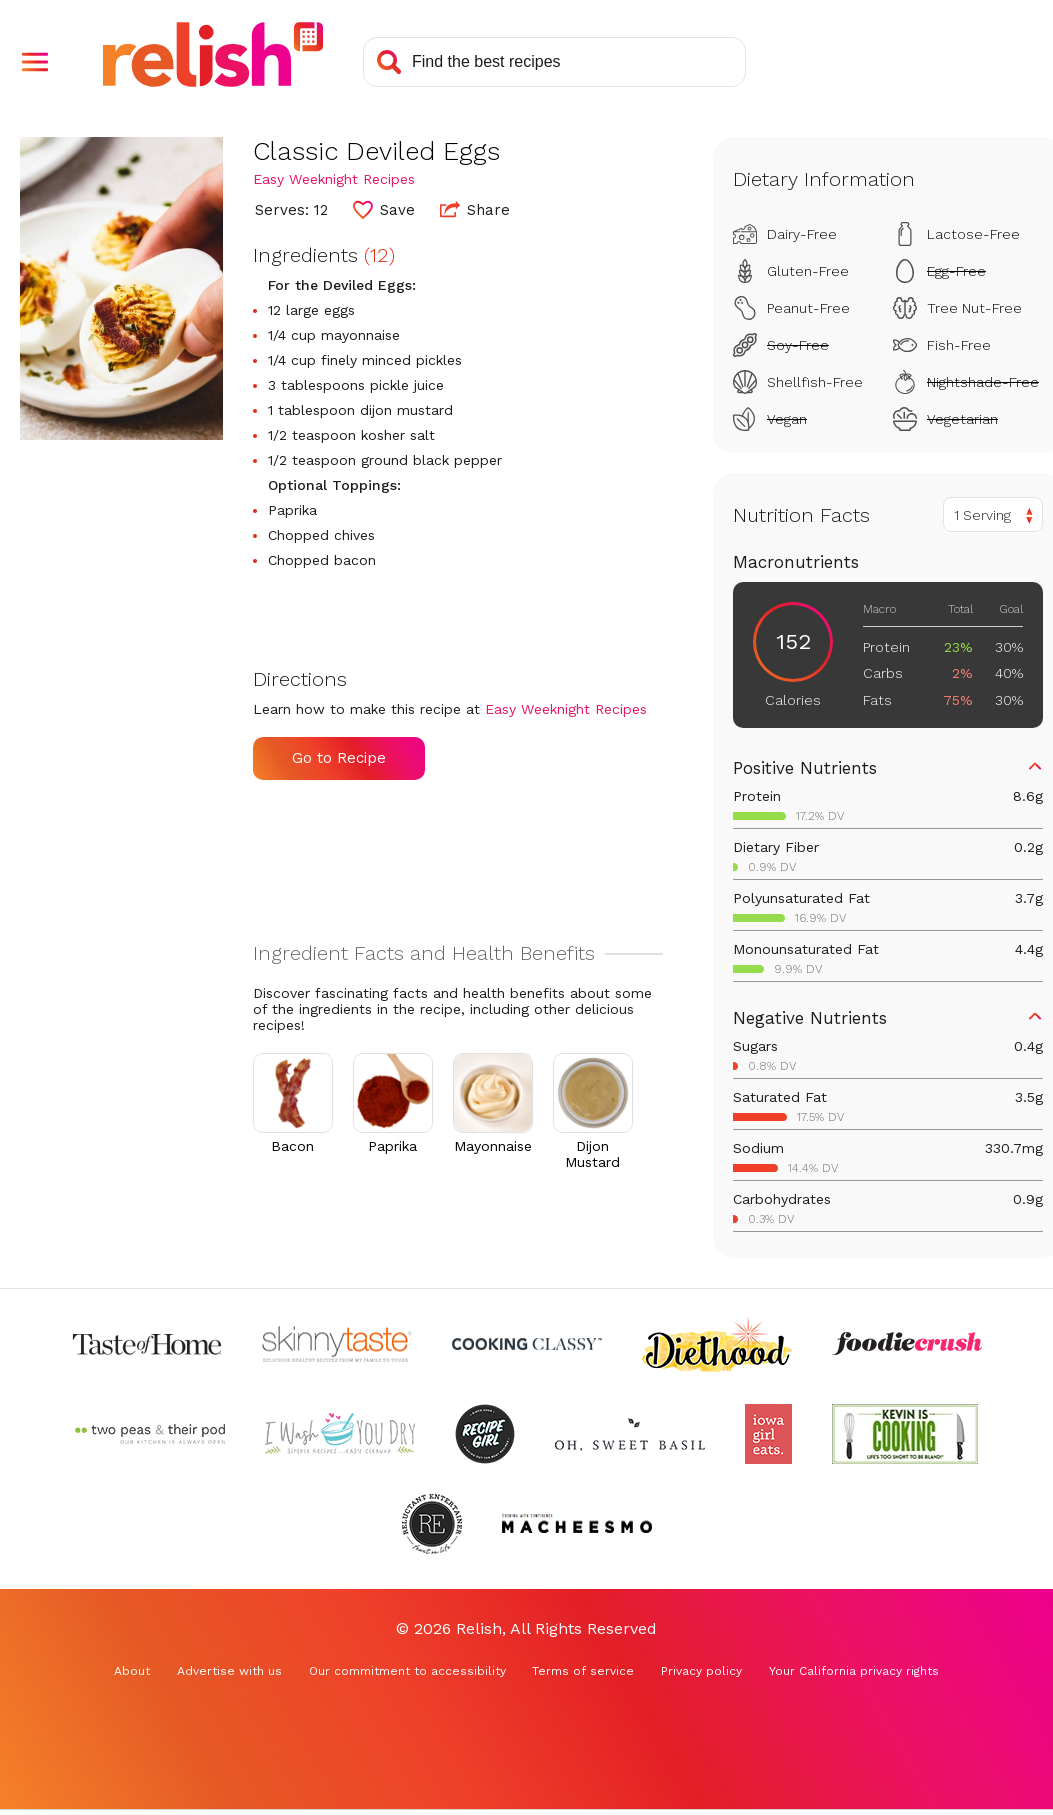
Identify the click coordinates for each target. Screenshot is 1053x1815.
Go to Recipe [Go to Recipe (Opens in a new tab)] (339, 758)
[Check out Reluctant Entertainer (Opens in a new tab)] (432, 1524)
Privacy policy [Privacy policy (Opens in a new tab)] (701, 1671)
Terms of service (583, 1671)
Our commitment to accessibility (407, 1671)
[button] (35, 62)
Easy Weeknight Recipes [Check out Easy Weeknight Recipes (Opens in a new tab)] (334, 179)
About (132, 1671)
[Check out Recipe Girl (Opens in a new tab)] (485, 1434)
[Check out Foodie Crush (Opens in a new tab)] (907, 1344)
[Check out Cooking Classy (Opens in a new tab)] (527, 1344)
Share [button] (475, 209)
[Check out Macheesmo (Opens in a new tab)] (577, 1524)
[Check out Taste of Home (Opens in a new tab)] (147, 1344)
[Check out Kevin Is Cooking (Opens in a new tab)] (905, 1434)
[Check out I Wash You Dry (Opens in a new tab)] (340, 1434)
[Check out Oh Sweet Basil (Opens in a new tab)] (630, 1434)
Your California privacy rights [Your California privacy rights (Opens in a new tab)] (854, 1671)
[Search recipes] (554, 62)
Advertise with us (229, 1671)
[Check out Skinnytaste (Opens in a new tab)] (337, 1344)
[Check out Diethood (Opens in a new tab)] (717, 1344)
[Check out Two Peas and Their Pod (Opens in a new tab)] (150, 1434)
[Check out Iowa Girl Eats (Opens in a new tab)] (768, 1434)
